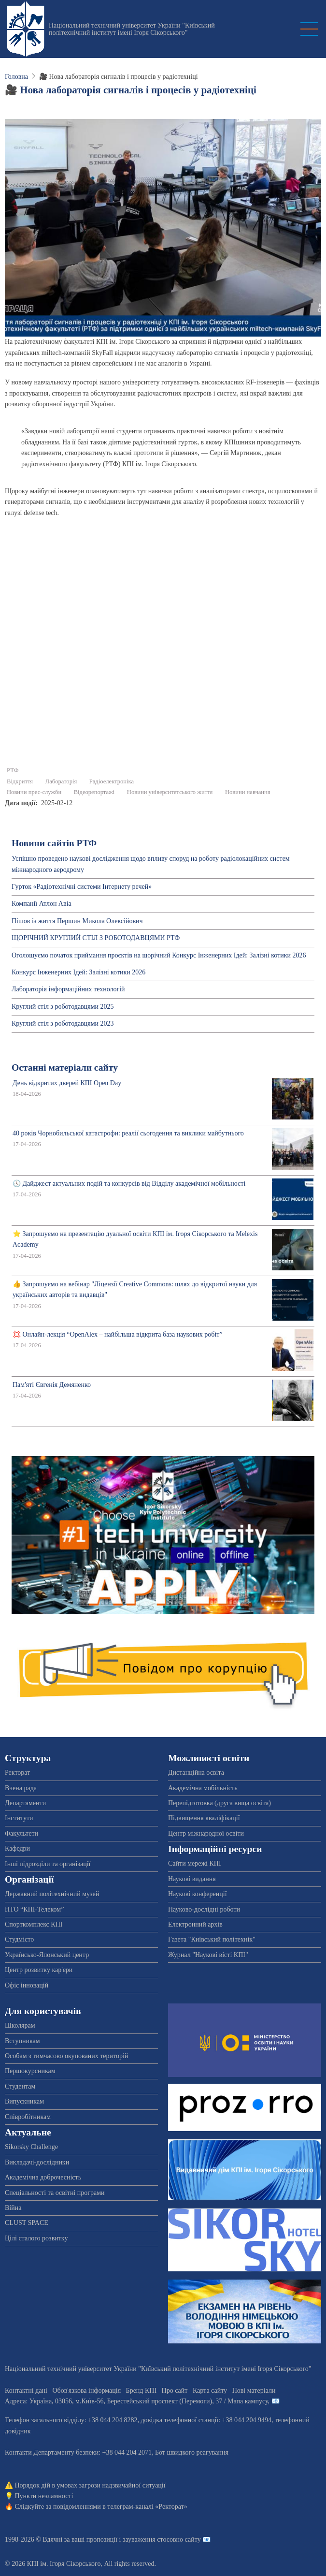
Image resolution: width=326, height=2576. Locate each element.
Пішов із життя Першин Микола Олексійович (77, 921)
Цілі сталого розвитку (36, 2238)
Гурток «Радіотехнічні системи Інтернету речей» (82, 886)
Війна (13, 2207)
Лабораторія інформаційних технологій (68, 989)
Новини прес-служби (34, 792)
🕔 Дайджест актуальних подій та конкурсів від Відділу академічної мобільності (129, 1183)
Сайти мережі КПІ (194, 1863)
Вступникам (22, 2041)
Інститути (19, 1818)
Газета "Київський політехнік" (211, 1939)
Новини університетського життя (170, 792)
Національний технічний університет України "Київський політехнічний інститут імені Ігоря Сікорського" (132, 29)
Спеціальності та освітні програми (55, 2192)
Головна (16, 76)
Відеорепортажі (94, 792)
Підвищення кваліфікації (204, 1818)
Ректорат (17, 1772)
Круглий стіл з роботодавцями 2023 (63, 1023)
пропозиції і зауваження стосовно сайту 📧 (148, 2539)
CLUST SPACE (26, 2222)
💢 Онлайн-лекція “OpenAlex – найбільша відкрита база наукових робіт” (118, 1334)
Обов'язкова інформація (86, 2390)
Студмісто (19, 1939)
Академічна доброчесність (43, 2177)
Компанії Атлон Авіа (41, 903)
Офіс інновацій (26, 1985)
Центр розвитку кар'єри (38, 1969)
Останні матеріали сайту (65, 1067)
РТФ (13, 770)
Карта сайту (210, 2390)
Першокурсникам (30, 2071)
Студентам (20, 2086)
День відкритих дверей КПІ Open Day (67, 1083)
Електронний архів (195, 1924)
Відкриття (20, 781)
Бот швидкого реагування (191, 2452)
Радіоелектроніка (111, 781)
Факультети (21, 1833)
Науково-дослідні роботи (204, 1909)
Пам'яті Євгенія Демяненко (52, 1384)
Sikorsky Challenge (31, 2146)
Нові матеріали (254, 2390)
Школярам (20, 2025)
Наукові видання (192, 1879)
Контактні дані (26, 2390)
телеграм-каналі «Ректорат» (147, 2506)
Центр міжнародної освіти (206, 1833)
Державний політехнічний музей (52, 1894)
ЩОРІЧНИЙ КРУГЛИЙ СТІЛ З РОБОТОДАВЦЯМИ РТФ (96, 938)
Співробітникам (28, 2116)
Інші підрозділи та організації (47, 1864)
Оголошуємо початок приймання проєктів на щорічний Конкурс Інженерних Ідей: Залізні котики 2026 (159, 955)
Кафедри (17, 1848)
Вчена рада (21, 1788)
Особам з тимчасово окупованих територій (66, 2056)
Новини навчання (247, 792)
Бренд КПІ (141, 2390)
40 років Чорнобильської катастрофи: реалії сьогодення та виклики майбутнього (128, 1133)
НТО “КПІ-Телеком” (34, 1909)
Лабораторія (61, 781)
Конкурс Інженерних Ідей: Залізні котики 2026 (78, 972)
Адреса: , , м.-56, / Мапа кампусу (136, 2401)
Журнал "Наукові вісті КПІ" (208, 1954)
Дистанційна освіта (196, 1772)
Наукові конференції (197, 1894)
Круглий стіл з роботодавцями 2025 (63, 1006)
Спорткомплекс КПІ (33, 1924)
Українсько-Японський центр (47, 1954)
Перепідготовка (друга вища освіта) (219, 1803)
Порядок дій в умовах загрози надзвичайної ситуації (90, 2485)
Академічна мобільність (203, 1788)
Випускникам (24, 2101)
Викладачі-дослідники (37, 2162)
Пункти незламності (44, 2496)
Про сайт (175, 2390)
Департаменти (25, 1803)
